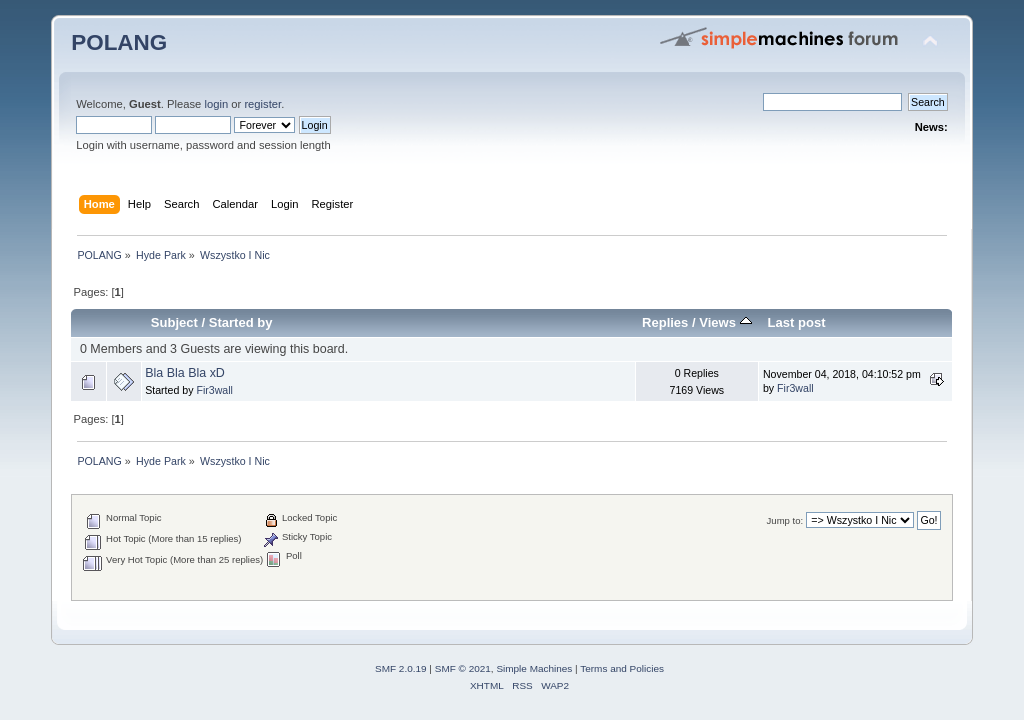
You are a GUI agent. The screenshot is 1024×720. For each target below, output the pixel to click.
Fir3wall (214, 390)
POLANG (119, 42)
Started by (241, 322)
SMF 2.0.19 (401, 668)
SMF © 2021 (463, 668)
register (262, 104)
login (216, 104)
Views (725, 322)
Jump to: (785, 520)
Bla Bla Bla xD (185, 373)
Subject (174, 322)
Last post (797, 322)
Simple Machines (534, 668)
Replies (665, 322)
